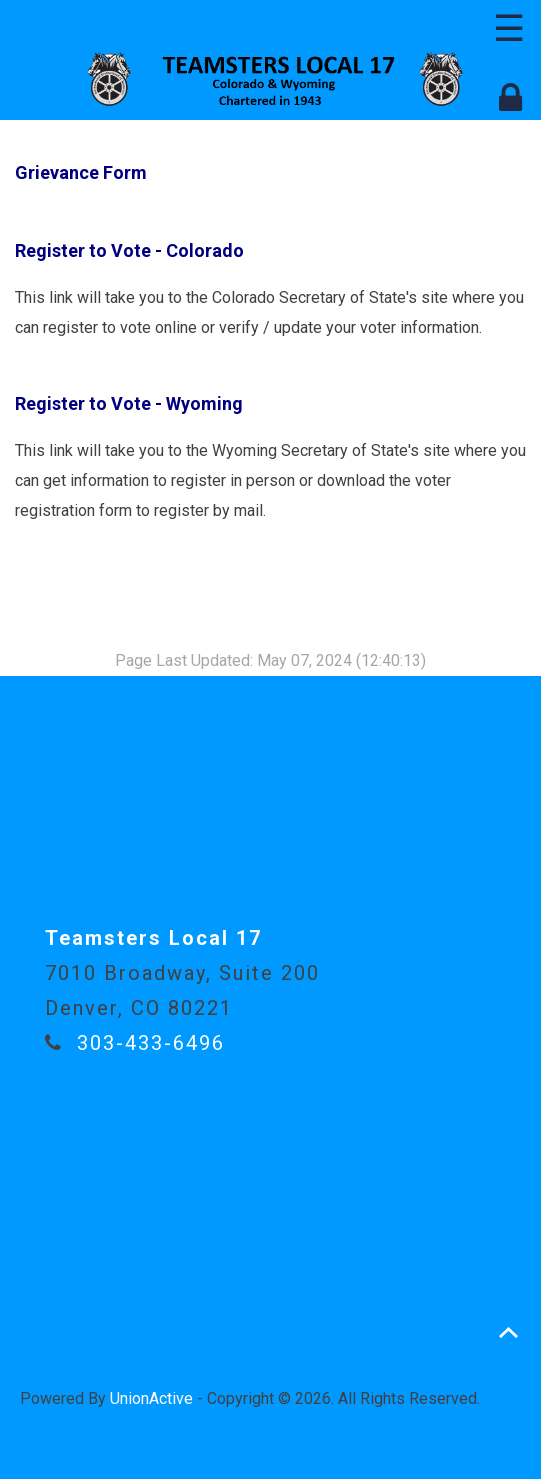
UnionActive (151, 1398)
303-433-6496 (151, 1043)
